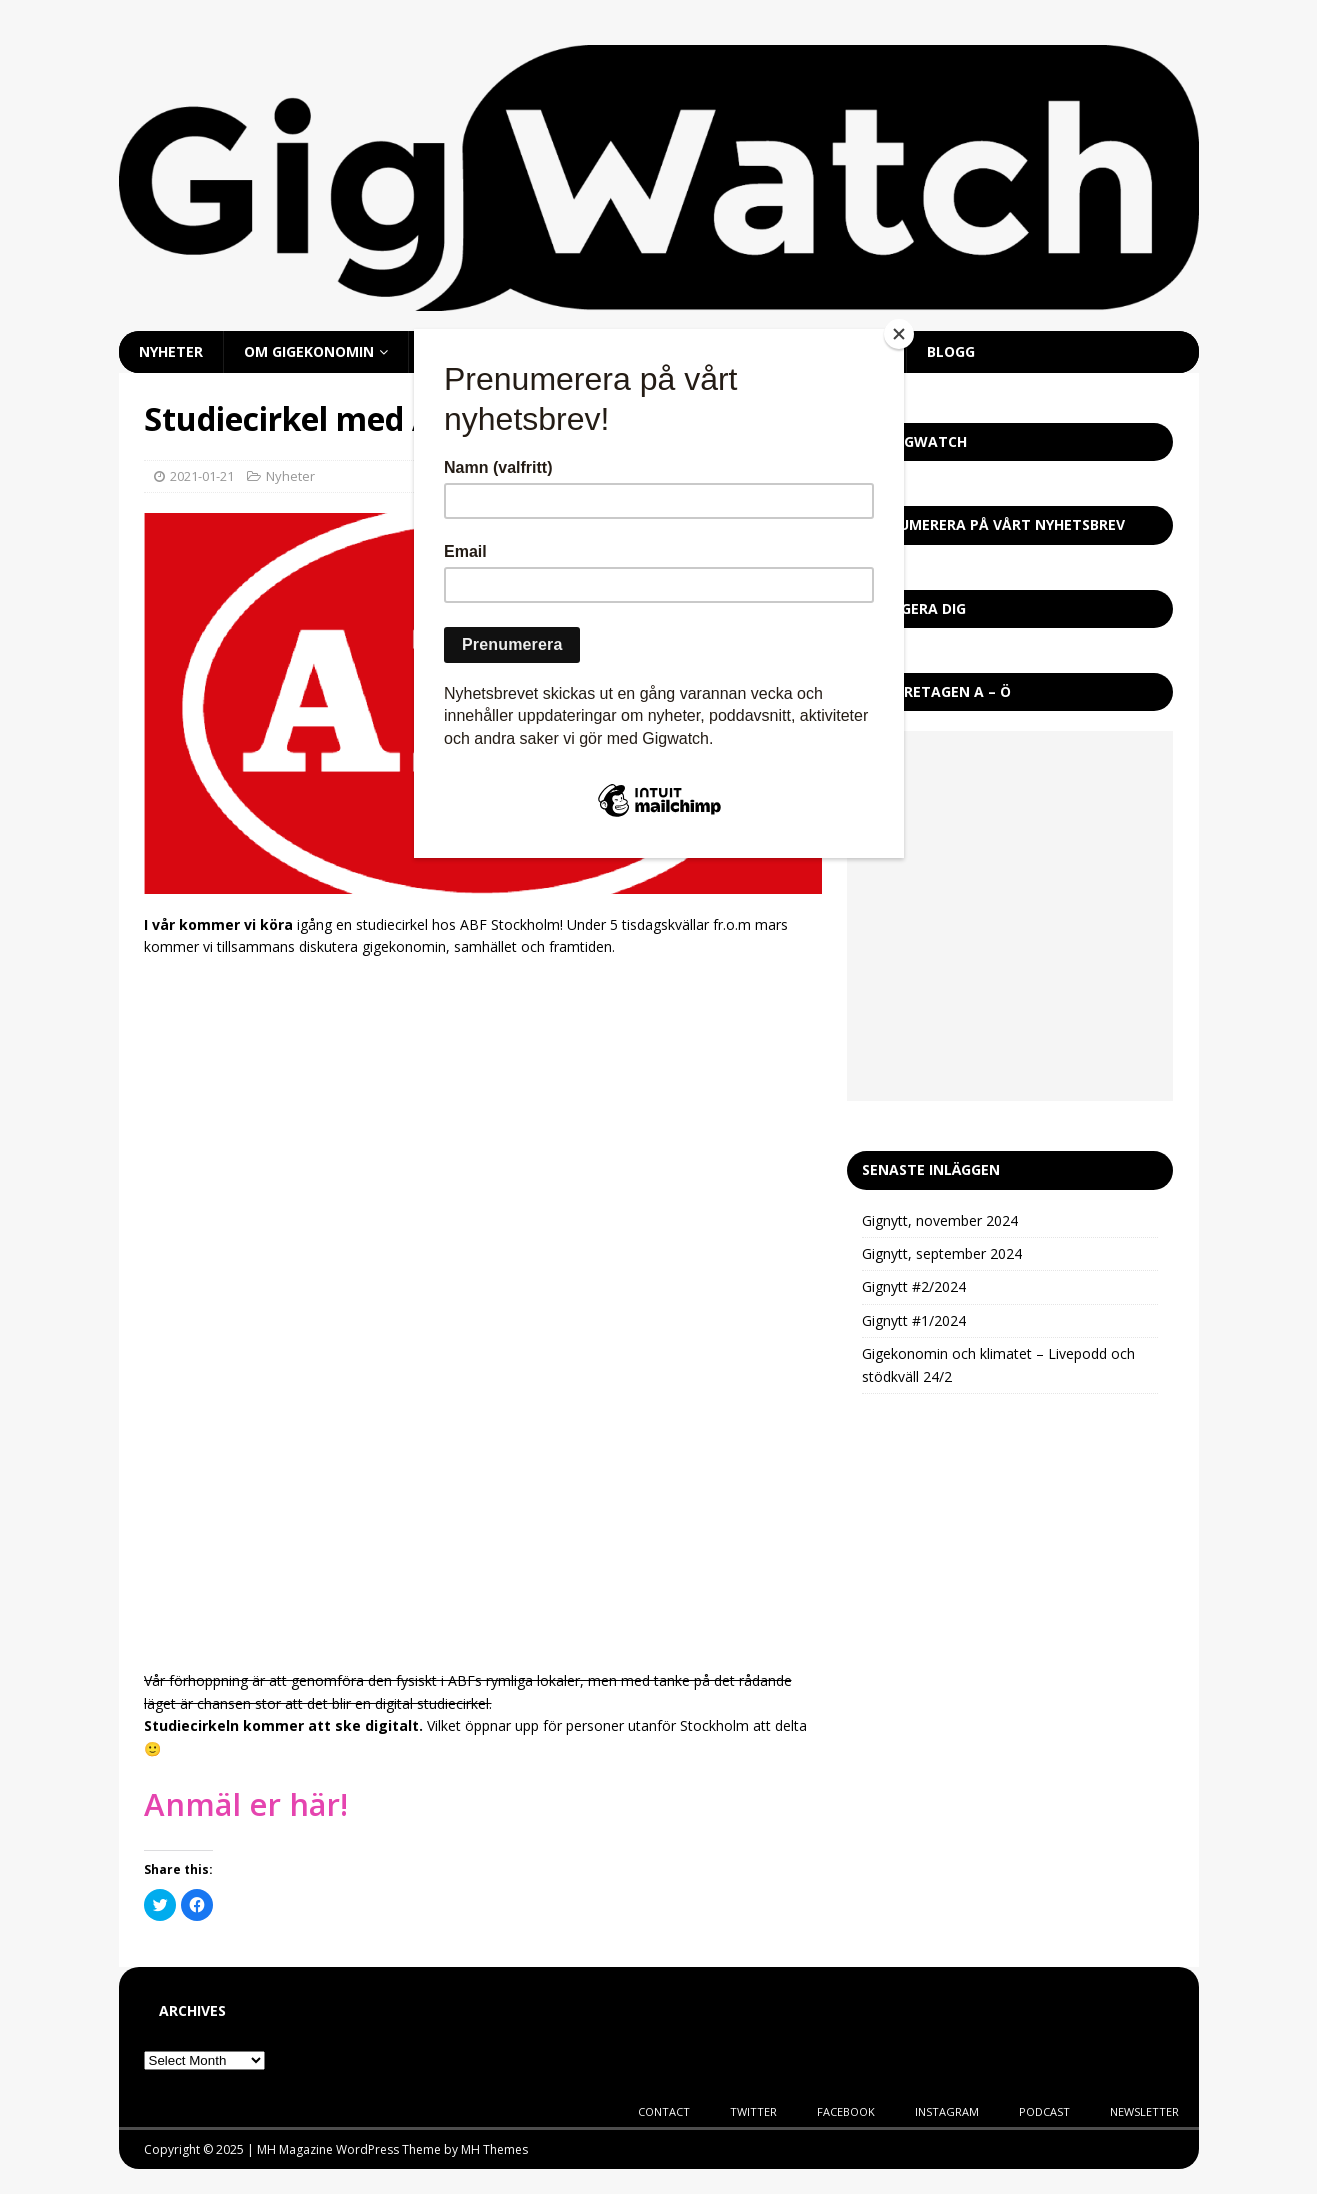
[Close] (899, 334)
